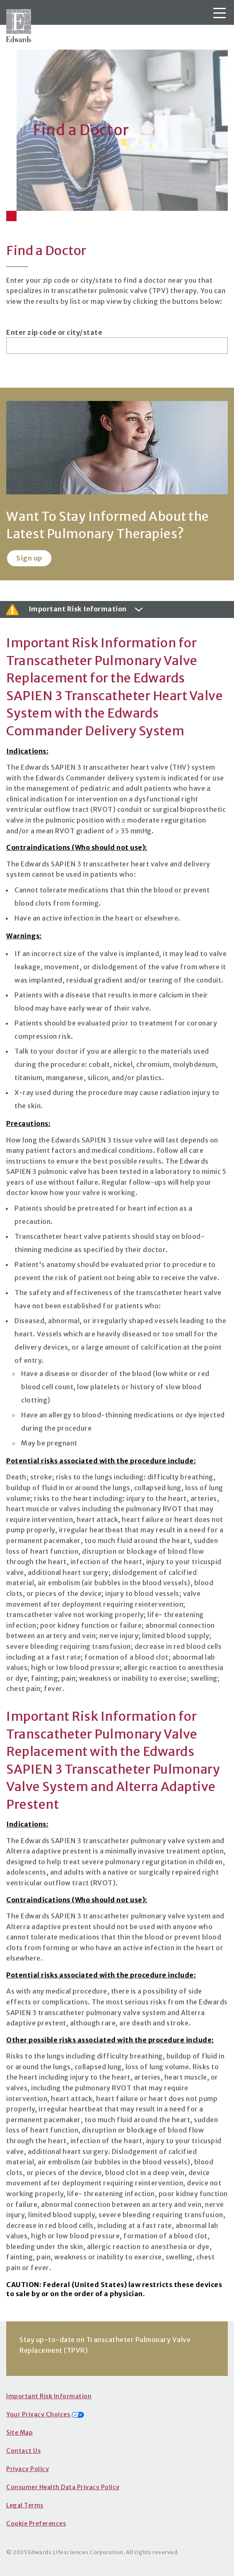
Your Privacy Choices (45, 2414)
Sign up (29, 558)
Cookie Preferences (36, 2523)
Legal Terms (24, 2505)
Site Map (19, 2432)
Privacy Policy (27, 2469)
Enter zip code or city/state (54, 332)
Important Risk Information (49, 2396)
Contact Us (23, 2450)
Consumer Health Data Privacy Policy (63, 2487)
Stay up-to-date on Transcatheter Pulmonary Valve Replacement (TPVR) (105, 2344)
